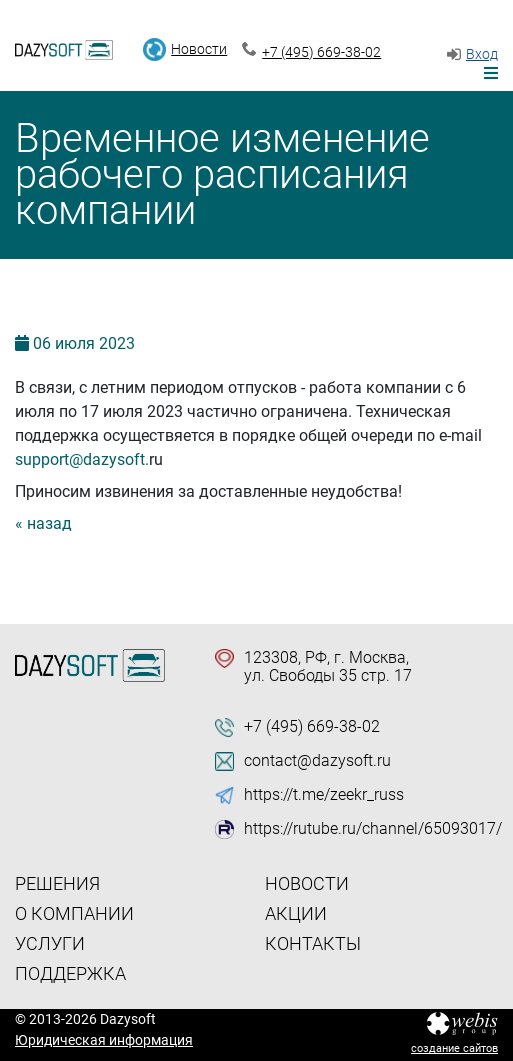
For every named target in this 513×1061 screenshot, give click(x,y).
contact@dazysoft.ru (317, 761)
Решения (57, 883)
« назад (43, 523)
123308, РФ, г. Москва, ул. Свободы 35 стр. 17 (328, 667)
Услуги (50, 943)
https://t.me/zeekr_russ (324, 795)
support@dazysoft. (82, 459)
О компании (74, 913)
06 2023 (84, 343)
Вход (482, 54)
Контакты (313, 943)
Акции (296, 913)
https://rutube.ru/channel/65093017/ (373, 829)
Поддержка (70, 973)
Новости (199, 49)
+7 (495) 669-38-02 (321, 52)
